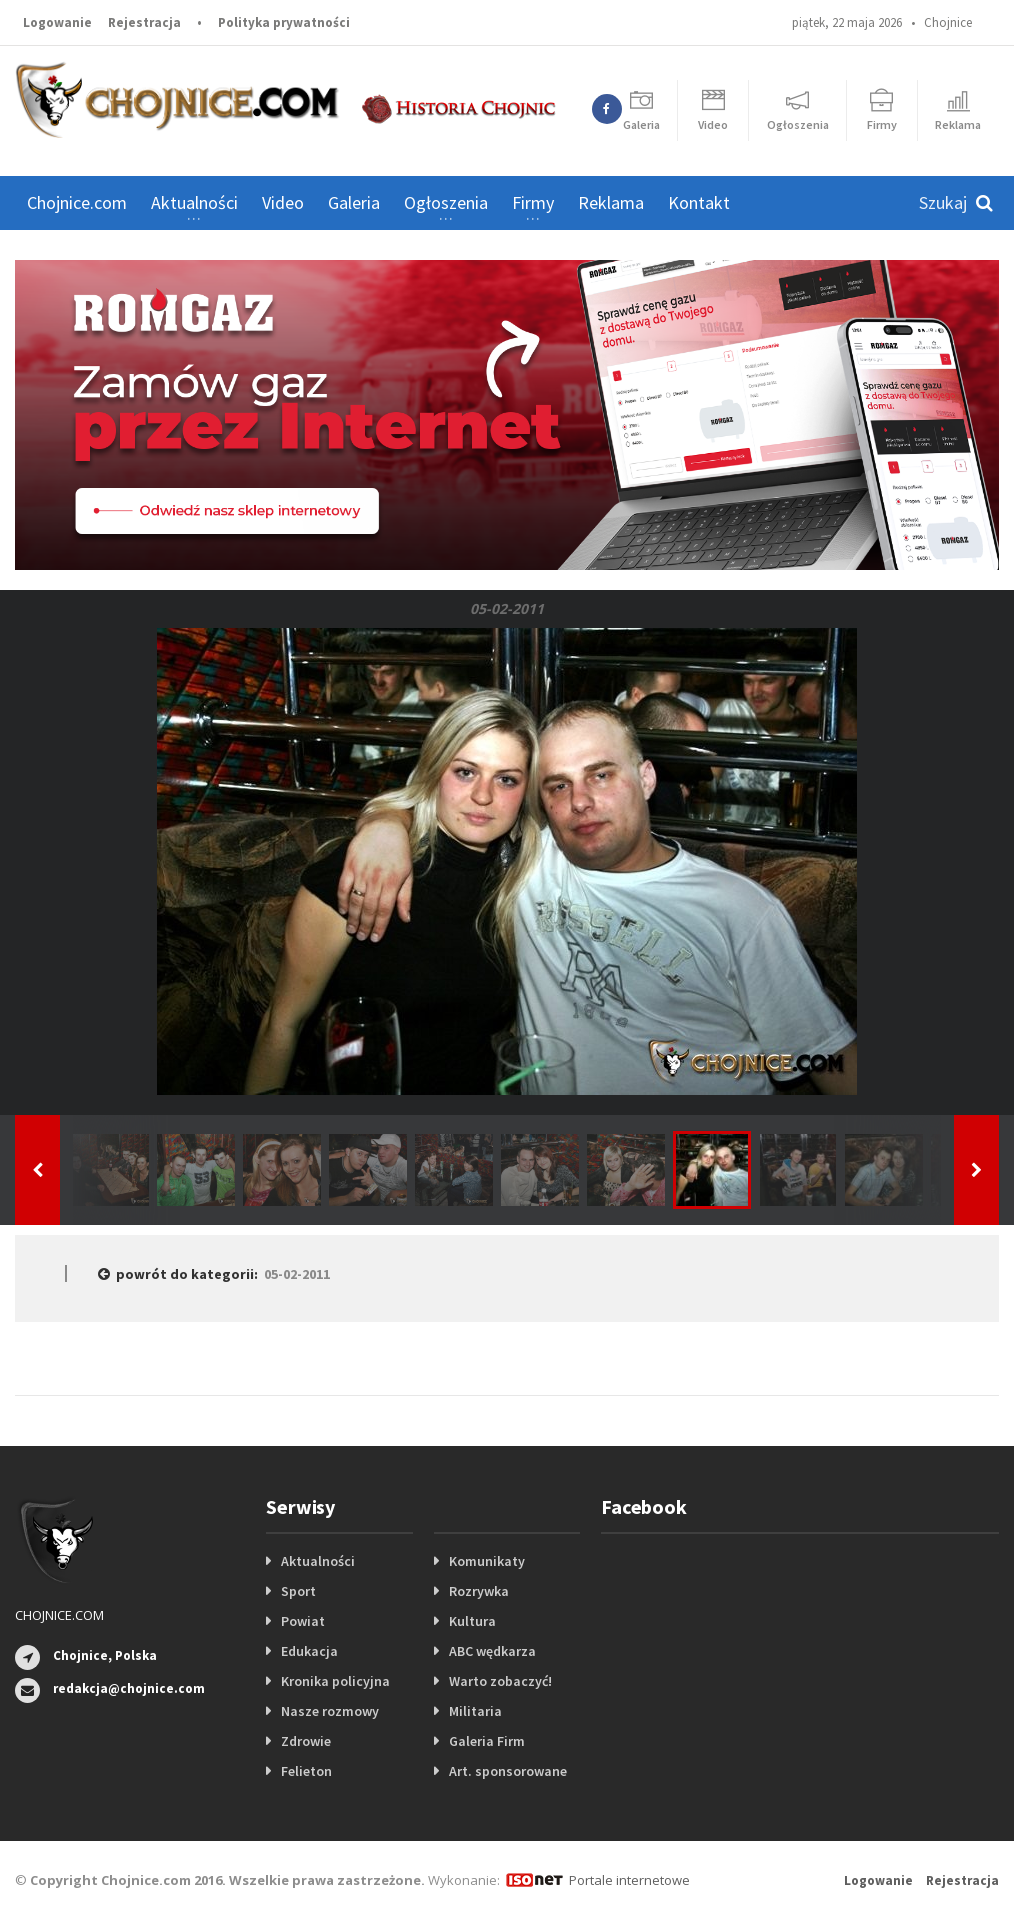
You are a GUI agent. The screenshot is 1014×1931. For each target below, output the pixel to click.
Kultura (472, 1621)
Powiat (303, 1621)
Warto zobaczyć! (500, 1681)
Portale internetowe (629, 1880)
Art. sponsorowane (508, 1771)
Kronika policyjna (335, 1681)
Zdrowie (306, 1741)
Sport (298, 1591)
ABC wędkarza (492, 1651)
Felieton (306, 1771)
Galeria (354, 202)
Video (283, 202)
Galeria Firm (487, 1741)
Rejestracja (144, 22)
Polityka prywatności (284, 22)
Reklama (611, 202)
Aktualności (318, 1561)
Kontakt (699, 202)
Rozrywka (479, 1591)
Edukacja (309, 1651)
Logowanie (57, 22)
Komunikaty (487, 1561)
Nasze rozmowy (330, 1711)
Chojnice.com (77, 202)
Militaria (475, 1711)
